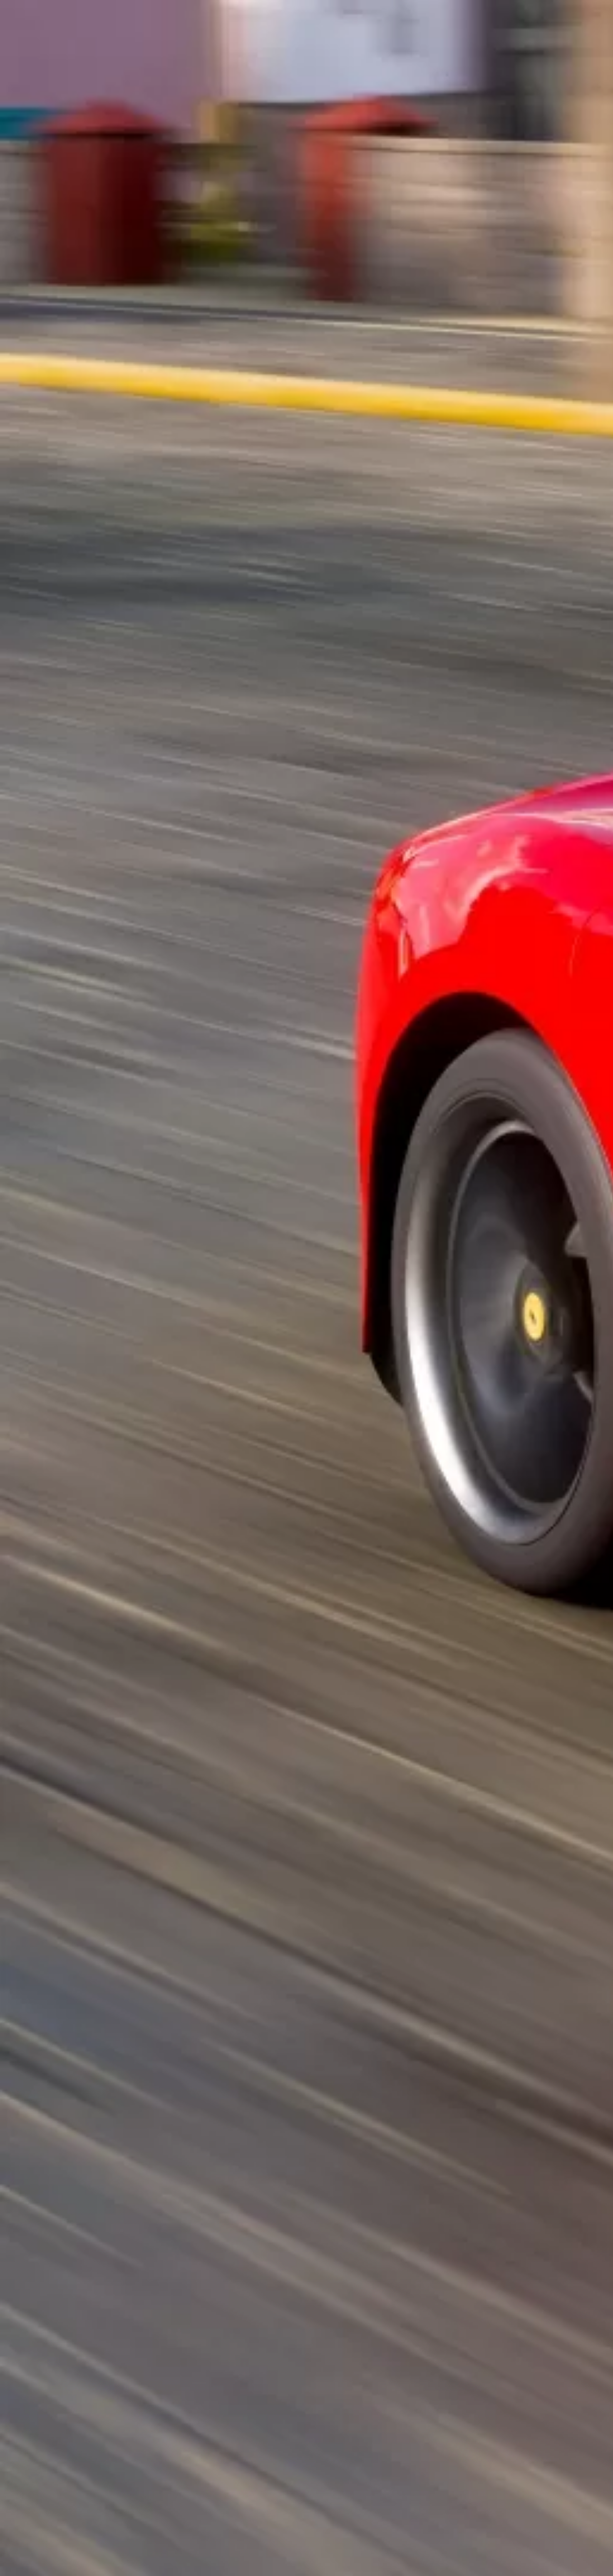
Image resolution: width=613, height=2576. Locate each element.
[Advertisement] (224, 194)
